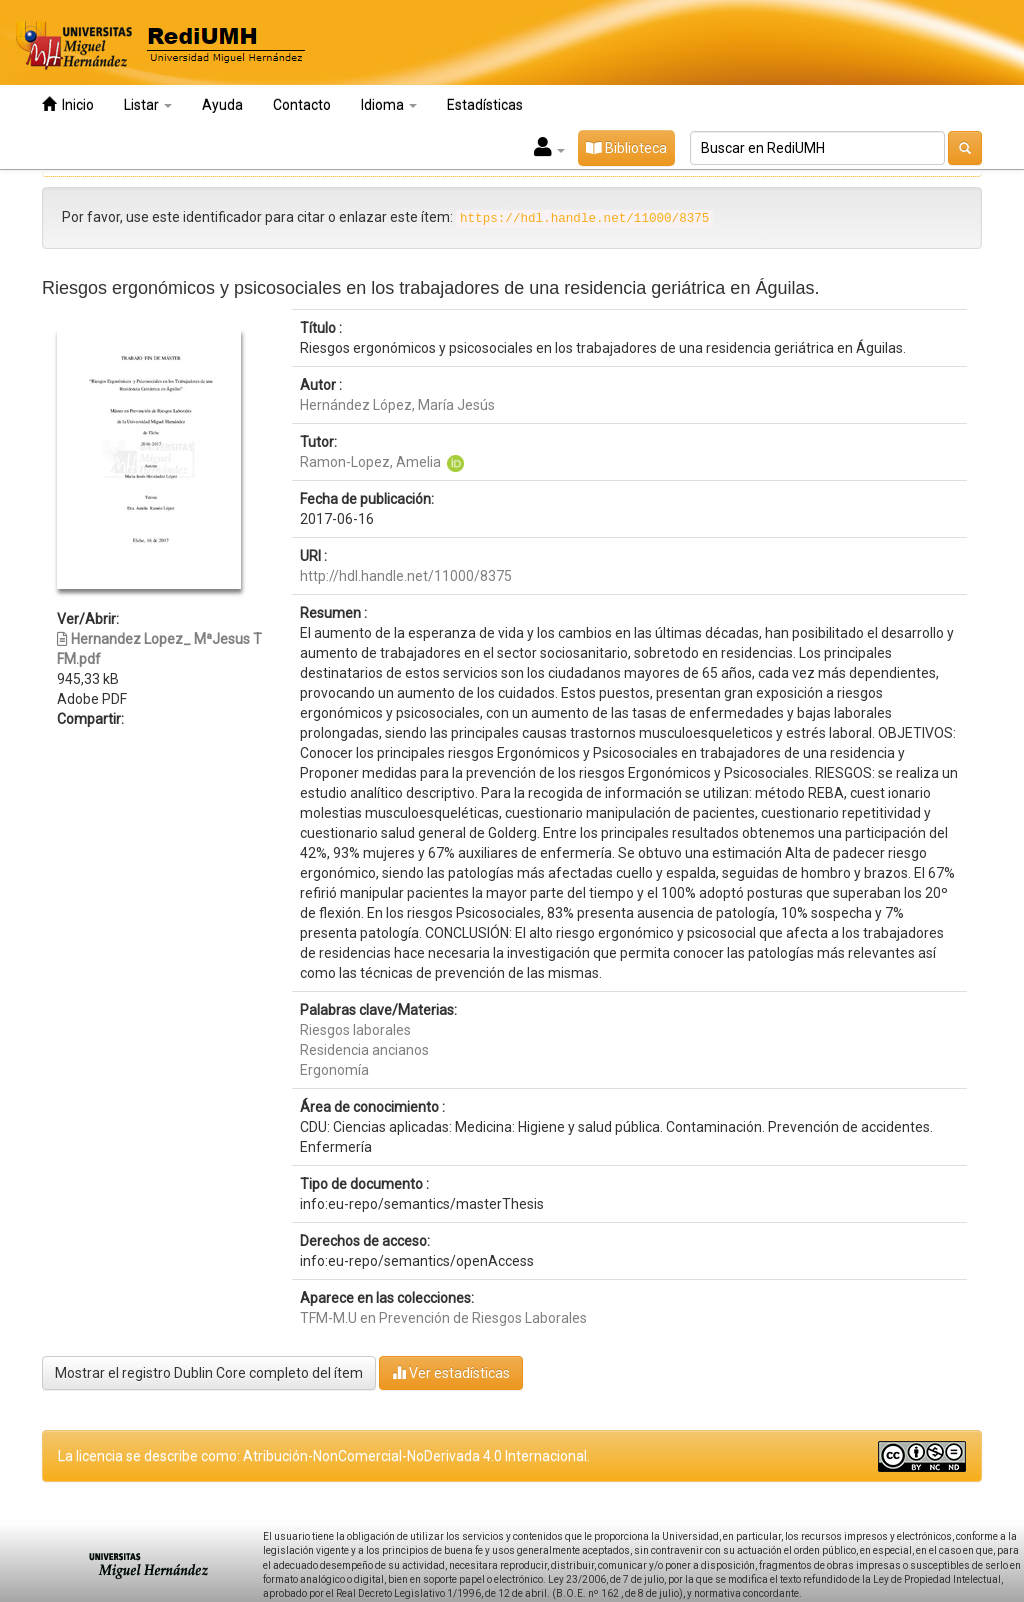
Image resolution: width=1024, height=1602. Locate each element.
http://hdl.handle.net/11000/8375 (406, 576)
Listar (148, 105)
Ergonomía (334, 1070)
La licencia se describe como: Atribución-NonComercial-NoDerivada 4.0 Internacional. (324, 1456)
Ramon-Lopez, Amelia (370, 462)
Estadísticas (485, 105)
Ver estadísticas (451, 1372)
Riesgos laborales (355, 1030)
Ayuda (222, 105)
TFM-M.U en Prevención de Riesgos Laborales (443, 1318)
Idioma (389, 105)
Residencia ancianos (364, 1050)
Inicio (68, 104)
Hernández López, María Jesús (397, 405)
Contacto (302, 105)
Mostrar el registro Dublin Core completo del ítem (209, 1373)
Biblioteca (626, 148)
